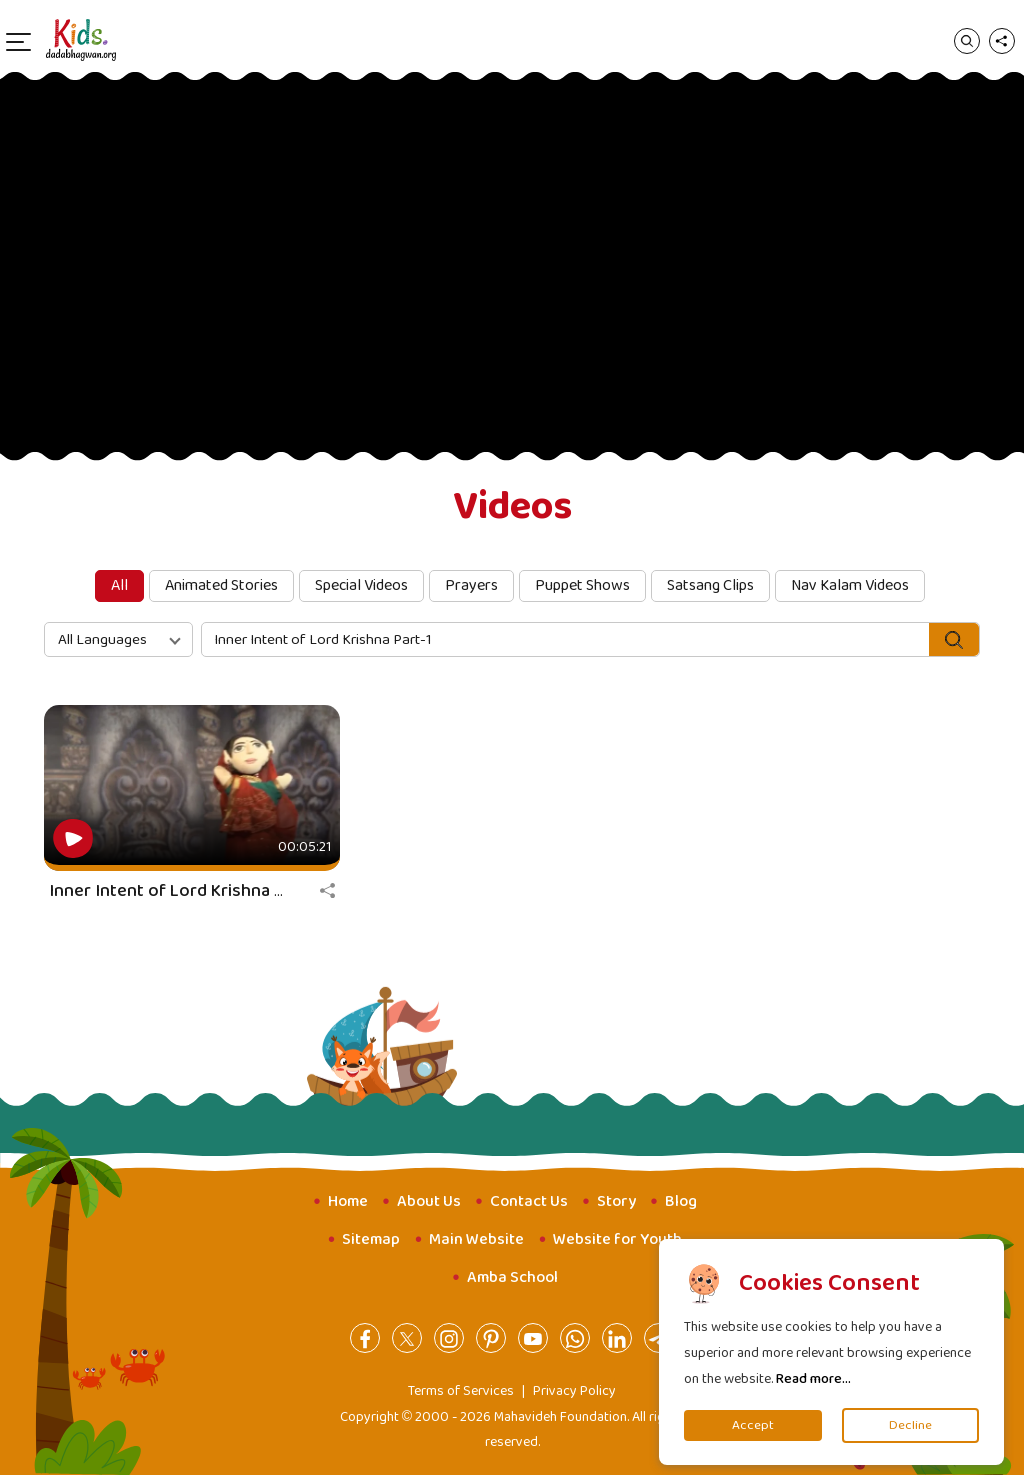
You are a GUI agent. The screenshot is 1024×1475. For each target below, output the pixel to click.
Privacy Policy (574, 1391)
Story (616, 1201)
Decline (910, 1425)
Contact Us (529, 1201)
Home (348, 1201)
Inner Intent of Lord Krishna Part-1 (185, 891)
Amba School (512, 1277)
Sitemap (371, 1239)
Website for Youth (617, 1239)
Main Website (476, 1239)
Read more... (813, 1379)
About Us (429, 1201)
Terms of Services (461, 1391)
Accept (753, 1425)
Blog (681, 1201)
